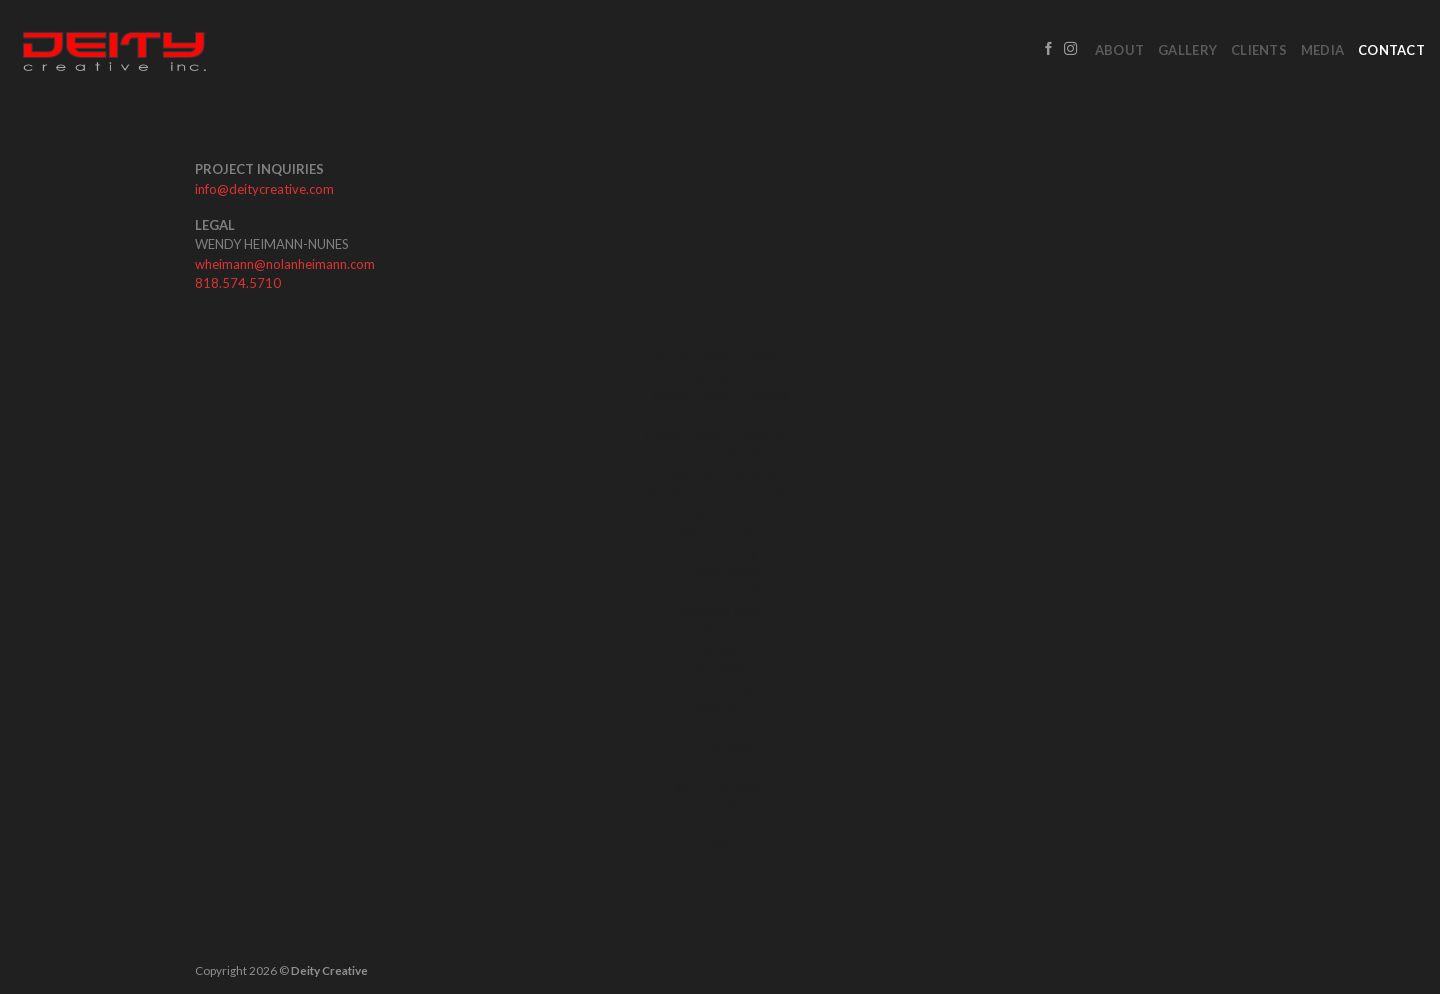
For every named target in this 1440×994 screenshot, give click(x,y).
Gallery (1187, 50)
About (1119, 50)
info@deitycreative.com (264, 189)
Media (1322, 50)
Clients (1259, 50)
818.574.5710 (238, 283)
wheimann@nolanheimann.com (285, 264)
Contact (1391, 50)
